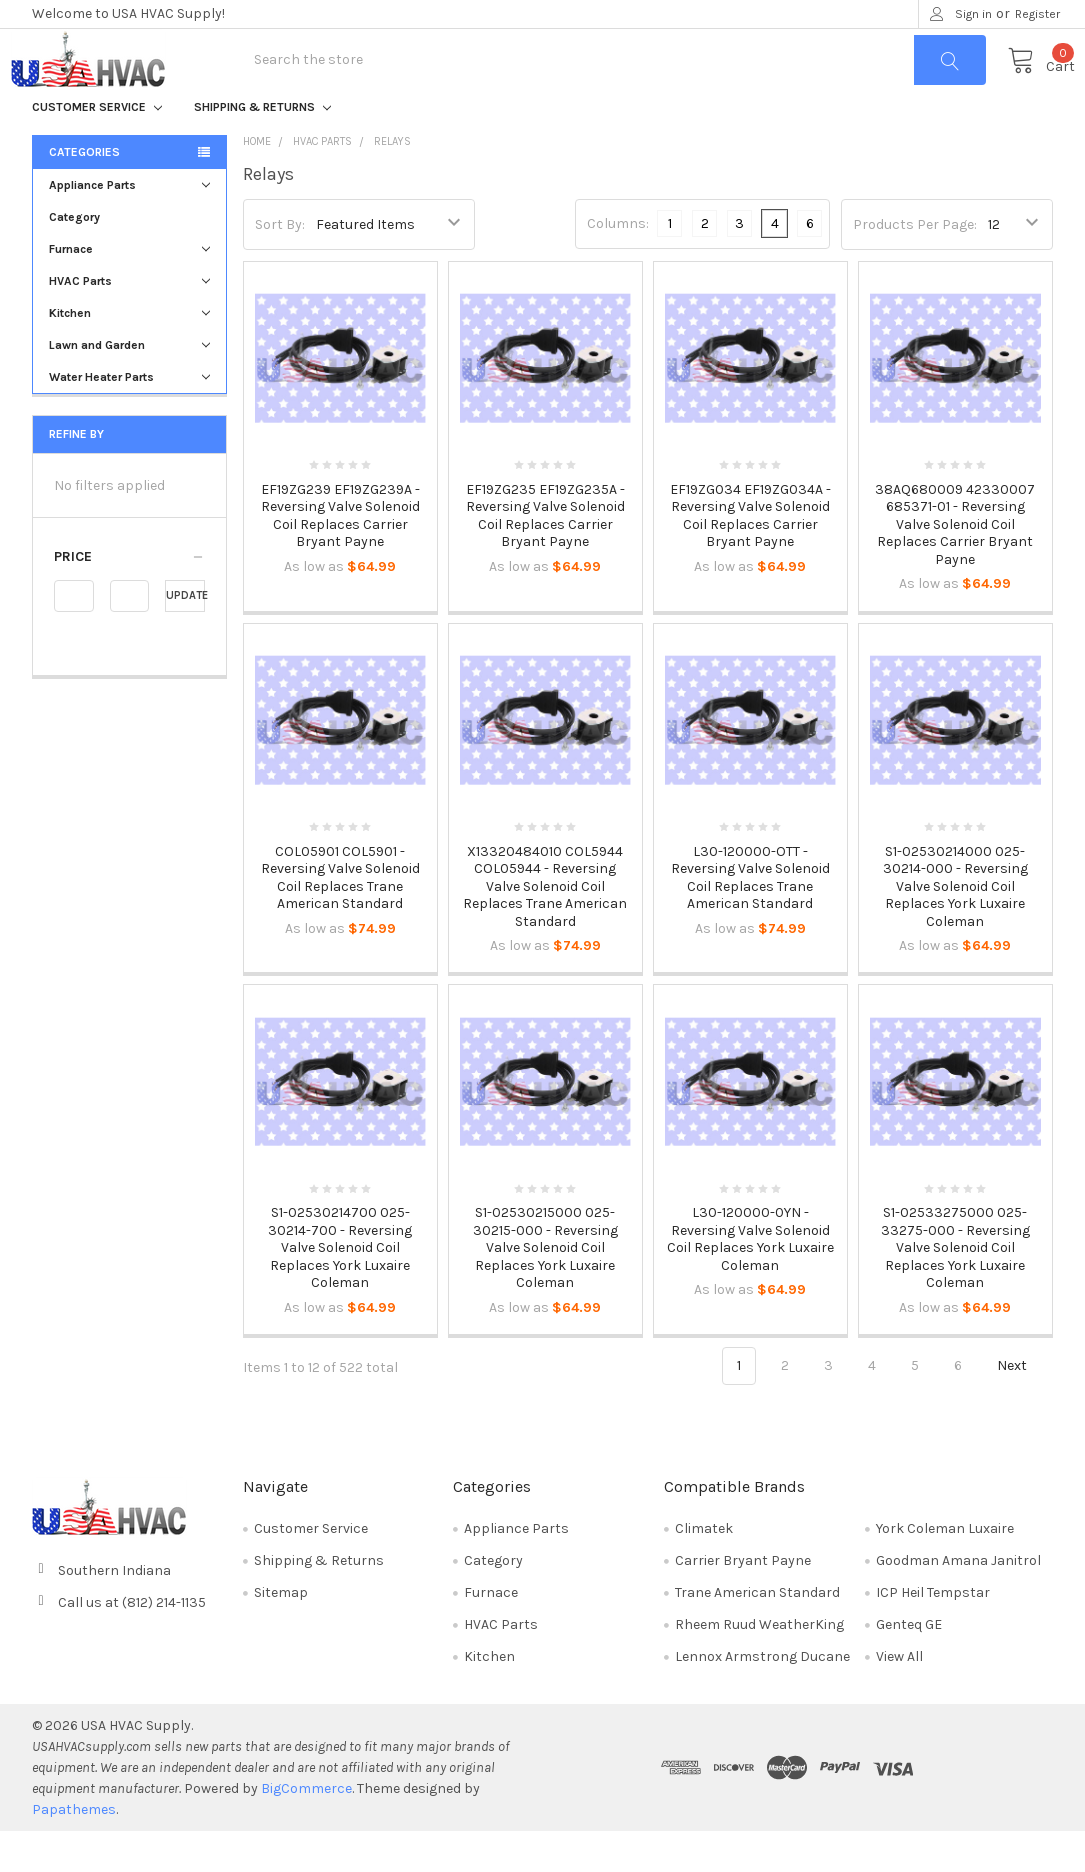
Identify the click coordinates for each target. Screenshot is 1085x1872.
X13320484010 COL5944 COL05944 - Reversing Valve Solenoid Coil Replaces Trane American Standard (545, 927)
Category (74, 259)
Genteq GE (909, 1665)
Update (185, 637)
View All (899, 1697)
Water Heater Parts (129, 419)
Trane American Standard (757, 1633)
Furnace (129, 291)
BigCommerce (306, 1829)
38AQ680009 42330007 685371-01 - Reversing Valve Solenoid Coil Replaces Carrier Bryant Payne (955, 566)
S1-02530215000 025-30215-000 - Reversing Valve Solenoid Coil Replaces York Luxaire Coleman (545, 1289)
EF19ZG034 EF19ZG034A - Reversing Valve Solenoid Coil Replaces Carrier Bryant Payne (750, 558)
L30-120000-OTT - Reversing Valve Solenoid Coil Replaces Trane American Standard (750, 919)
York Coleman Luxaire (945, 1569)
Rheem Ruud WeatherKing (759, 1665)
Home (257, 183)
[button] (129, 599)
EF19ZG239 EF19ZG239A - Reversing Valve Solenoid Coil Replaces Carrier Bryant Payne (340, 558)
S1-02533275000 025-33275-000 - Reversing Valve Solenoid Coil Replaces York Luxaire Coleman (955, 1289)
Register (1037, 14)
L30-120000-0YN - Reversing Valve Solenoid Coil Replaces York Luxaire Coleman (750, 1281)
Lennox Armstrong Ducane (762, 1697)
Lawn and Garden (129, 387)
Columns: (618, 265)
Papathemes (74, 1850)
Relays (392, 183)
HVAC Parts (129, 323)
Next (1023, 1408)
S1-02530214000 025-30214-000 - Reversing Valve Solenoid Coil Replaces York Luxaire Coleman (955, 927)
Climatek (704, 1569)
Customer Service (97, 149)
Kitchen (129, 355)
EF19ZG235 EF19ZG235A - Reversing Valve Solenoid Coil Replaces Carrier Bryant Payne (545, 558)
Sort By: (280, 265)
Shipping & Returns (262, 149)
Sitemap (281, 1633)
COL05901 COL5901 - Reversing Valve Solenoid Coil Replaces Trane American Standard (340, 919)
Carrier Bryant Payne (743, 1601)
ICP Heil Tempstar (933, 1633)
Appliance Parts (129, 227)
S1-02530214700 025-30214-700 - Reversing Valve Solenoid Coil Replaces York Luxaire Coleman (340, 1289)
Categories (84, 194)
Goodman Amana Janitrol (958, 1601)
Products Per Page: (915, 265)
